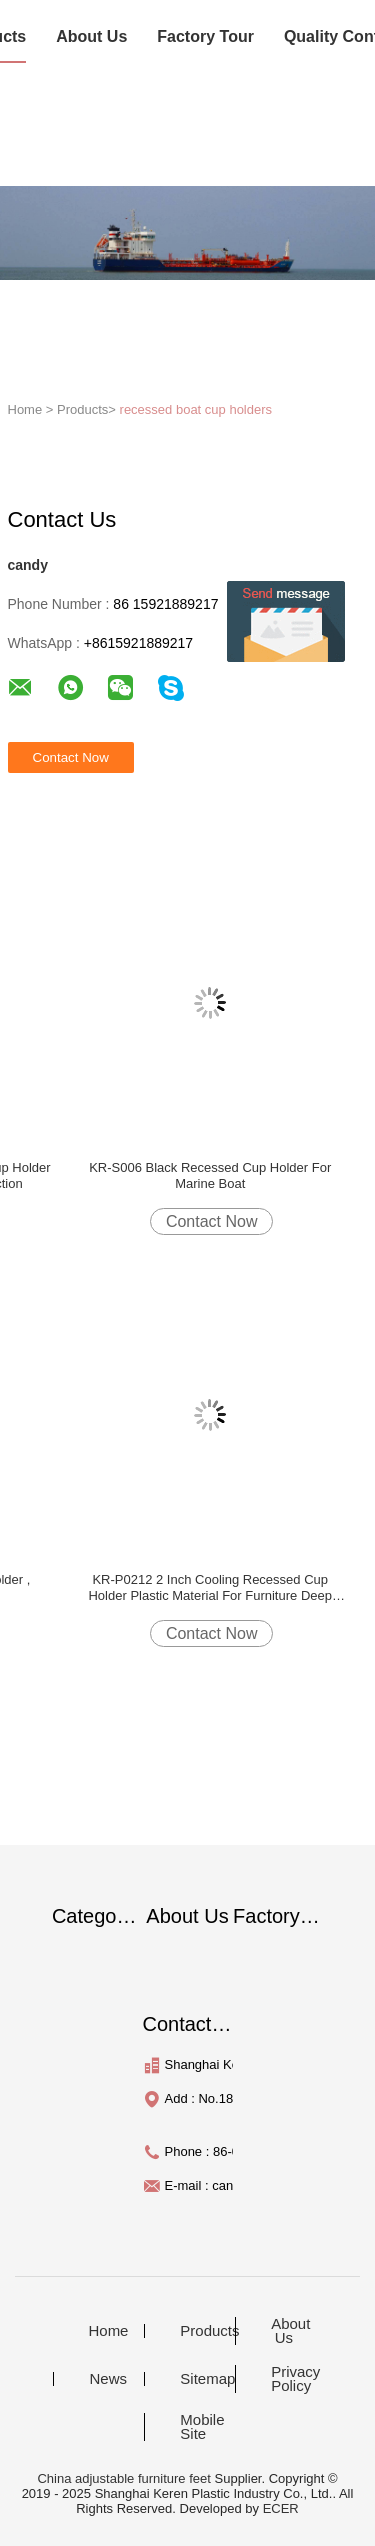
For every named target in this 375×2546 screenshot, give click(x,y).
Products (205, 2331)
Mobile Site (202, 2427)
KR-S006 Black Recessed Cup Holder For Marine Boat (210, 1175)
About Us (91, 36)
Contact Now (212, 1221)
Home (108, 2331)
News (108, 2379)
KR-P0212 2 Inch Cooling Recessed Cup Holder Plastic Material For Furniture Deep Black (209, 1588)
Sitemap (205, 2379)
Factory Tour (205, 36)
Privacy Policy (295, 2379)
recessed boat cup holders (196, 409)
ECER (281, 2508)
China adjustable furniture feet (123, 2478)
